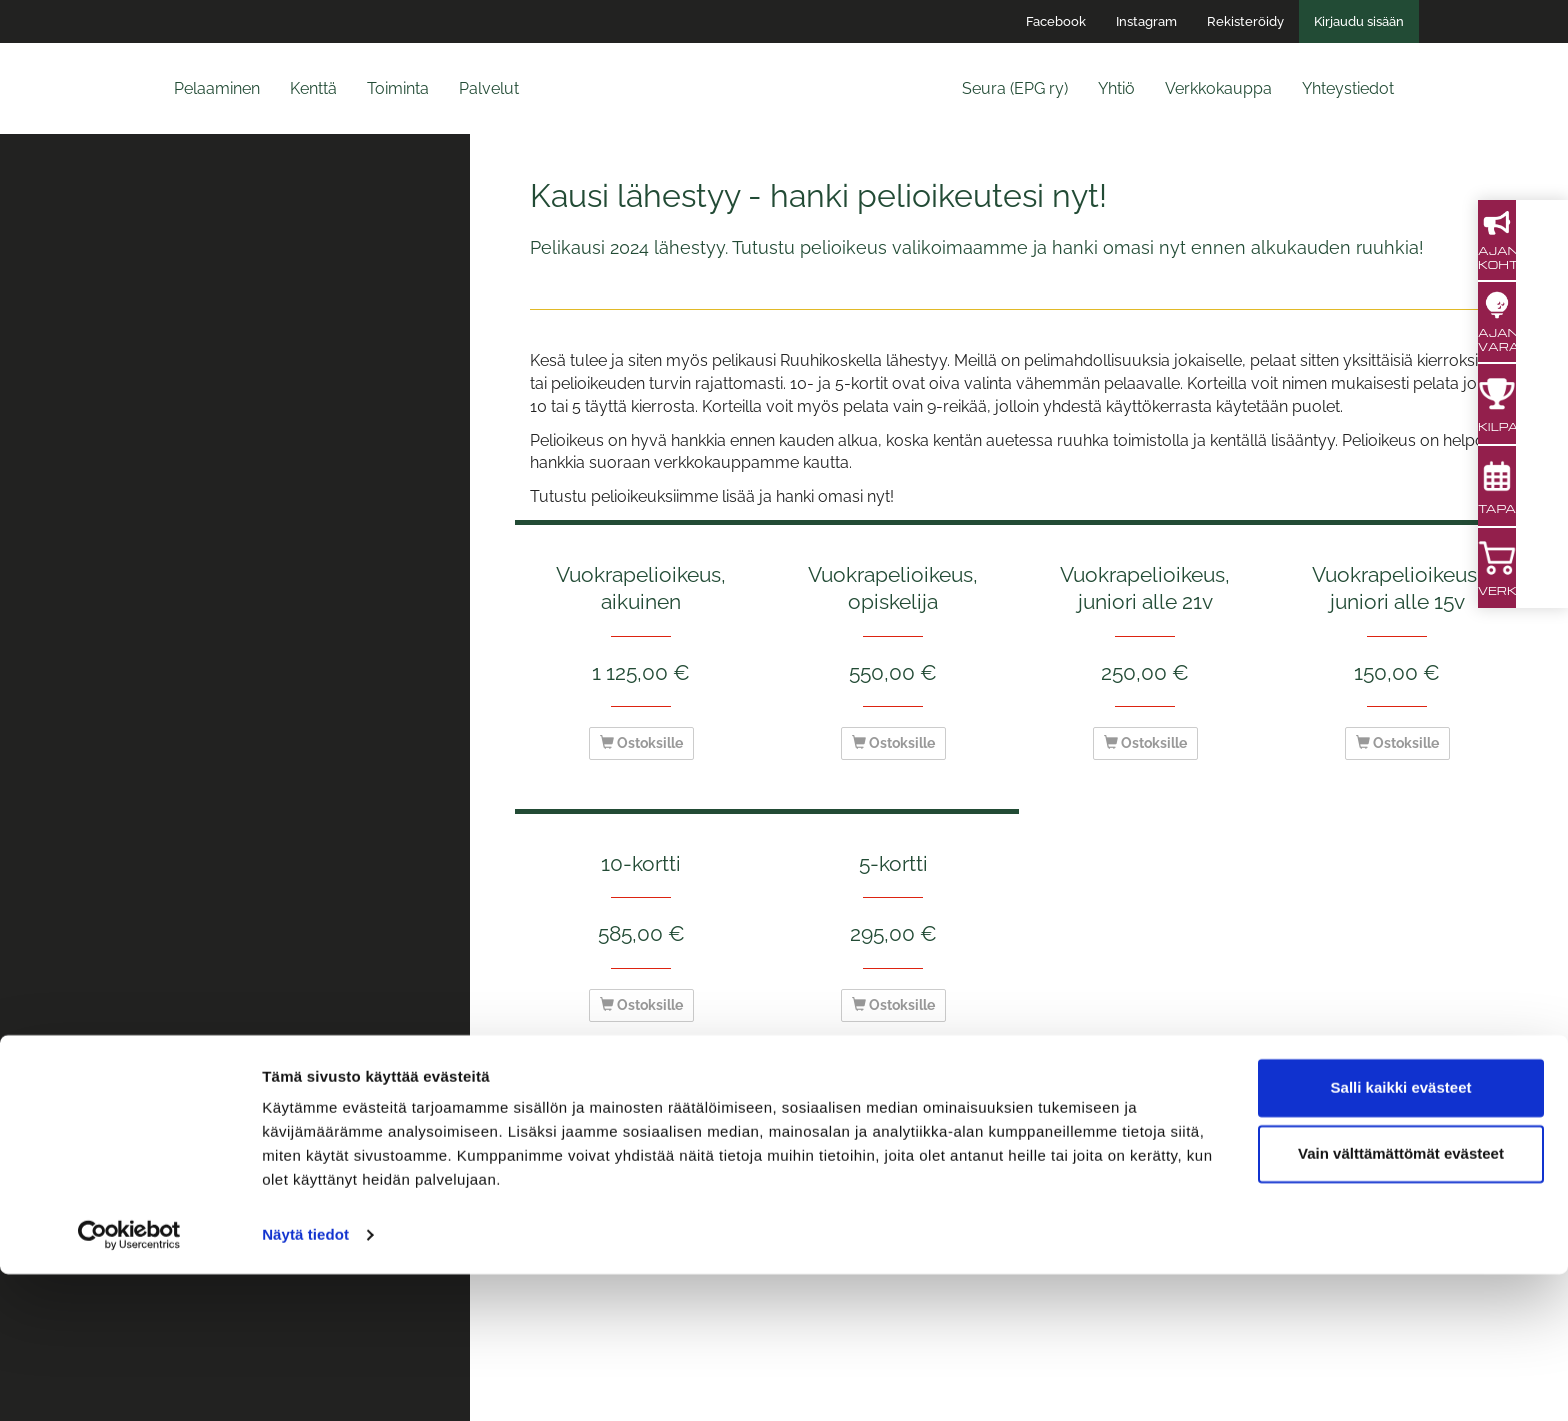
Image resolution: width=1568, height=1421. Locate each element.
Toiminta (398, 88)
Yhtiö (1116, 88)
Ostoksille (641, 743)
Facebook (1056, 21)
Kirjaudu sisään (1359, 21)
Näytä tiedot (305, 1381)
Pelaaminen (217, 88)
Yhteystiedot (1348, 88)
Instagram (1146, 21)
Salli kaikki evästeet (1401, 1234)
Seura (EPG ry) (1015, 88)
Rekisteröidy (1245, 21)
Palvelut (489, 88)
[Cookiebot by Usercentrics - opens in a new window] (129, 1382)
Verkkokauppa (1218, 88)
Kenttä (313, 88)
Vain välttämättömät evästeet (1401, 1299)
